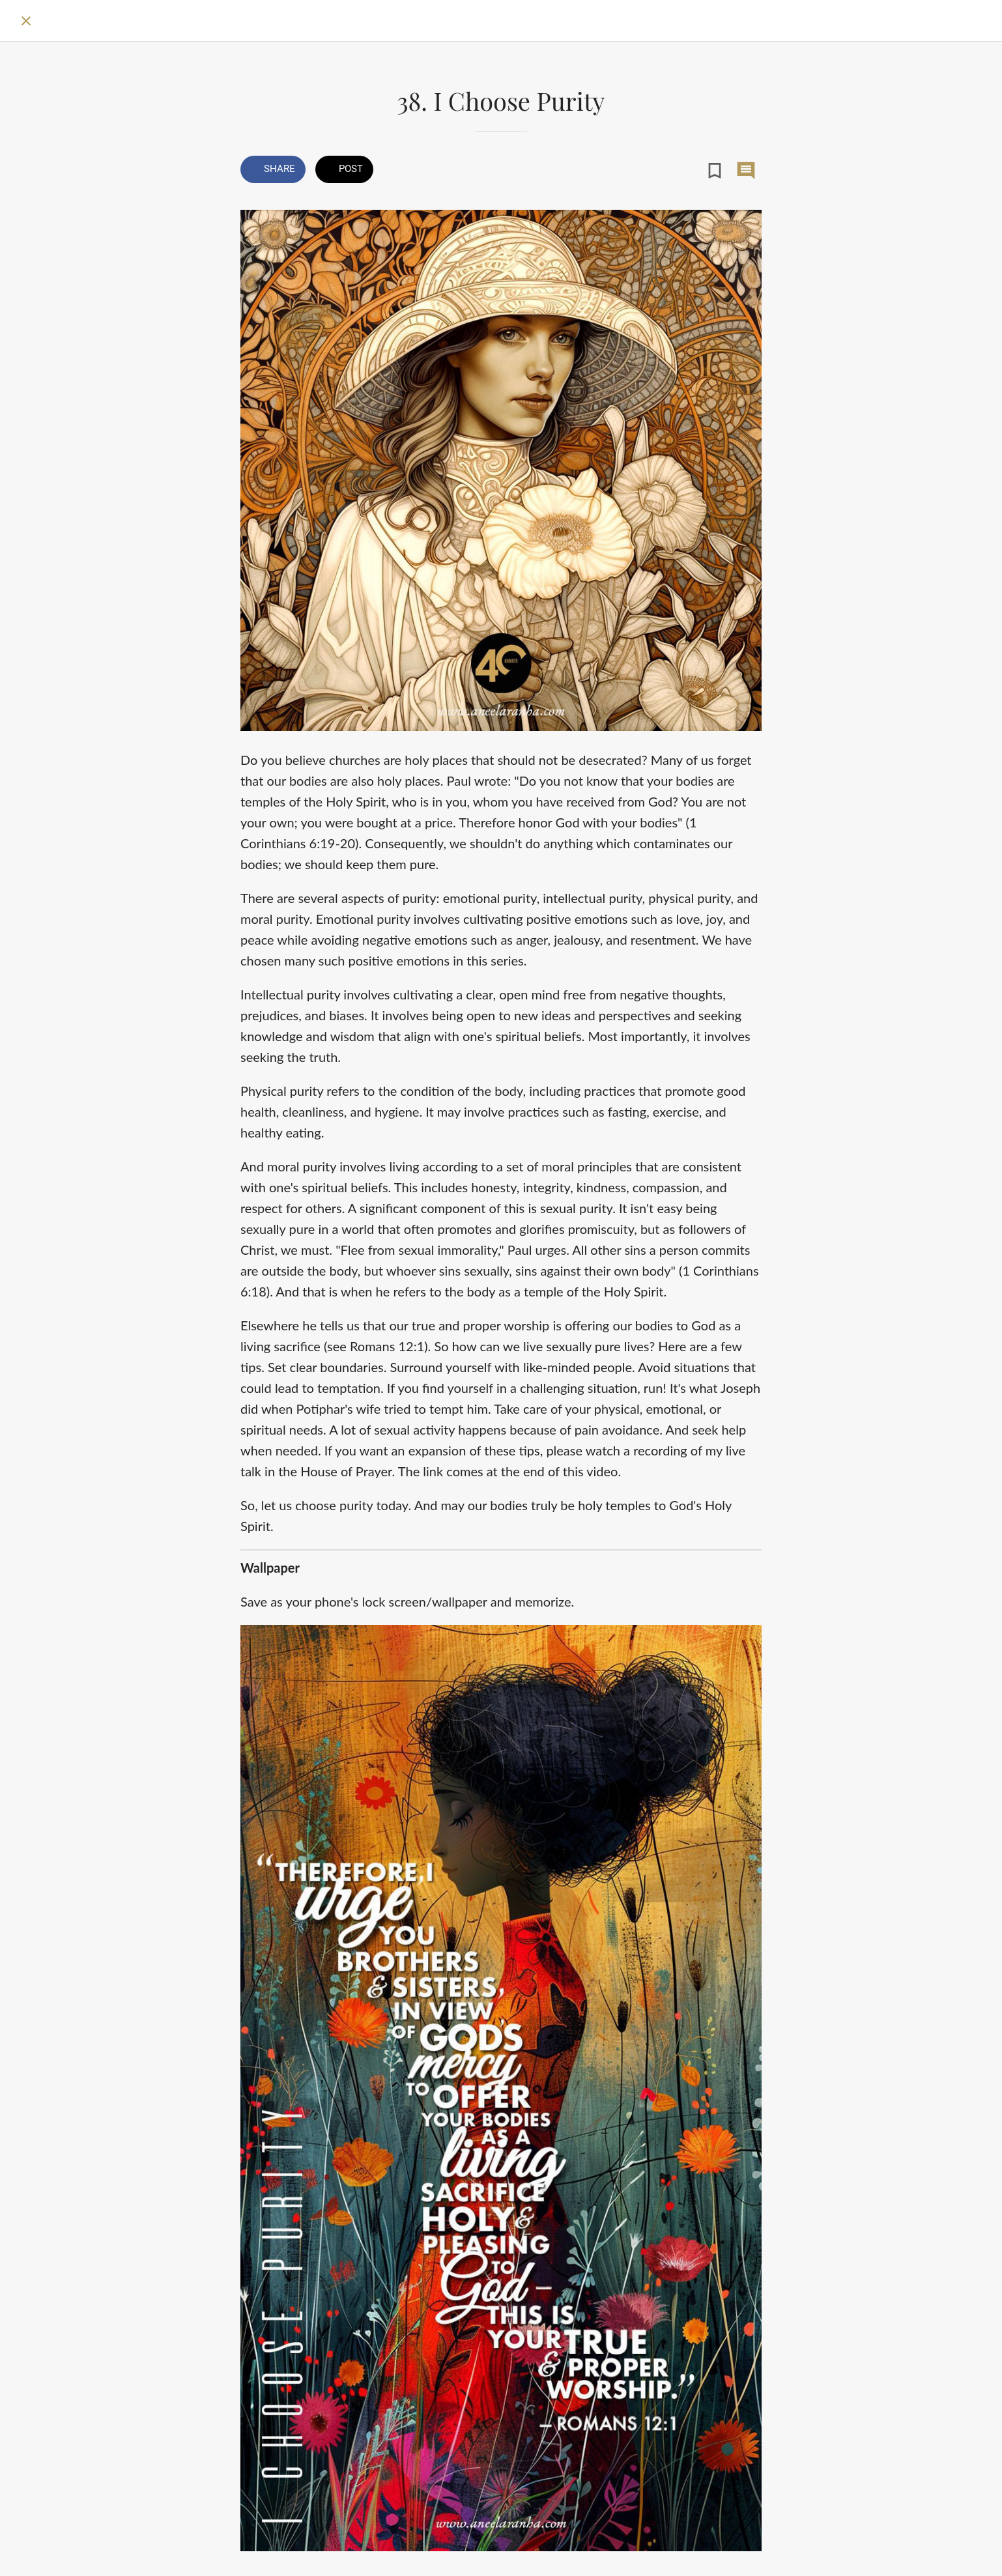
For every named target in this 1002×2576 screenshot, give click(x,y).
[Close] (26, 21)
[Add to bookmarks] (714, 170)
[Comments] (746, 170)
